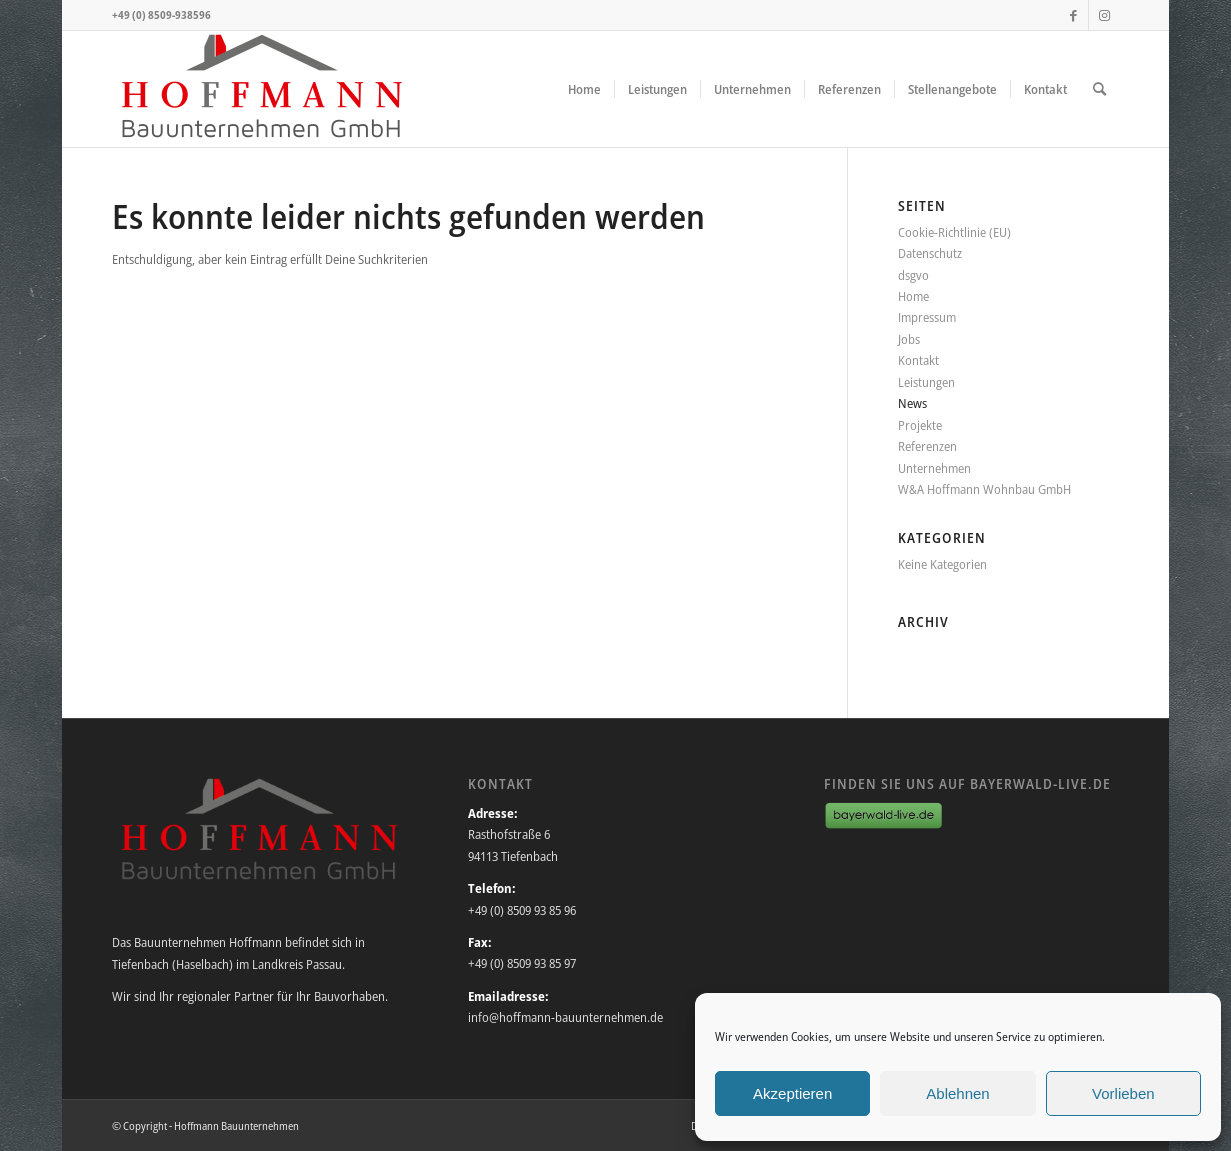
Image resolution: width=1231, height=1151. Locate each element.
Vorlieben (1123, 1093)
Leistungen (926, 382)
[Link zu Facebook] (1073, 15)
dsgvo (913, 275)
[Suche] (1099, 89)
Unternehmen (934, 468)
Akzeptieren (792, 1093)
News (912, 403)
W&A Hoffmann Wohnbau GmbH (984, 489)
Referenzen (927, 446)
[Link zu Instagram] (1104, 15)
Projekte (920, 425)
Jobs (909, 339)
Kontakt (918, 360)
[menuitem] (584, 89)
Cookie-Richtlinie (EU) (954, 232)
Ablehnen (957, 1093)
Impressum (927, 317)
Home (913, 296)
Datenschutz (930, 253)
